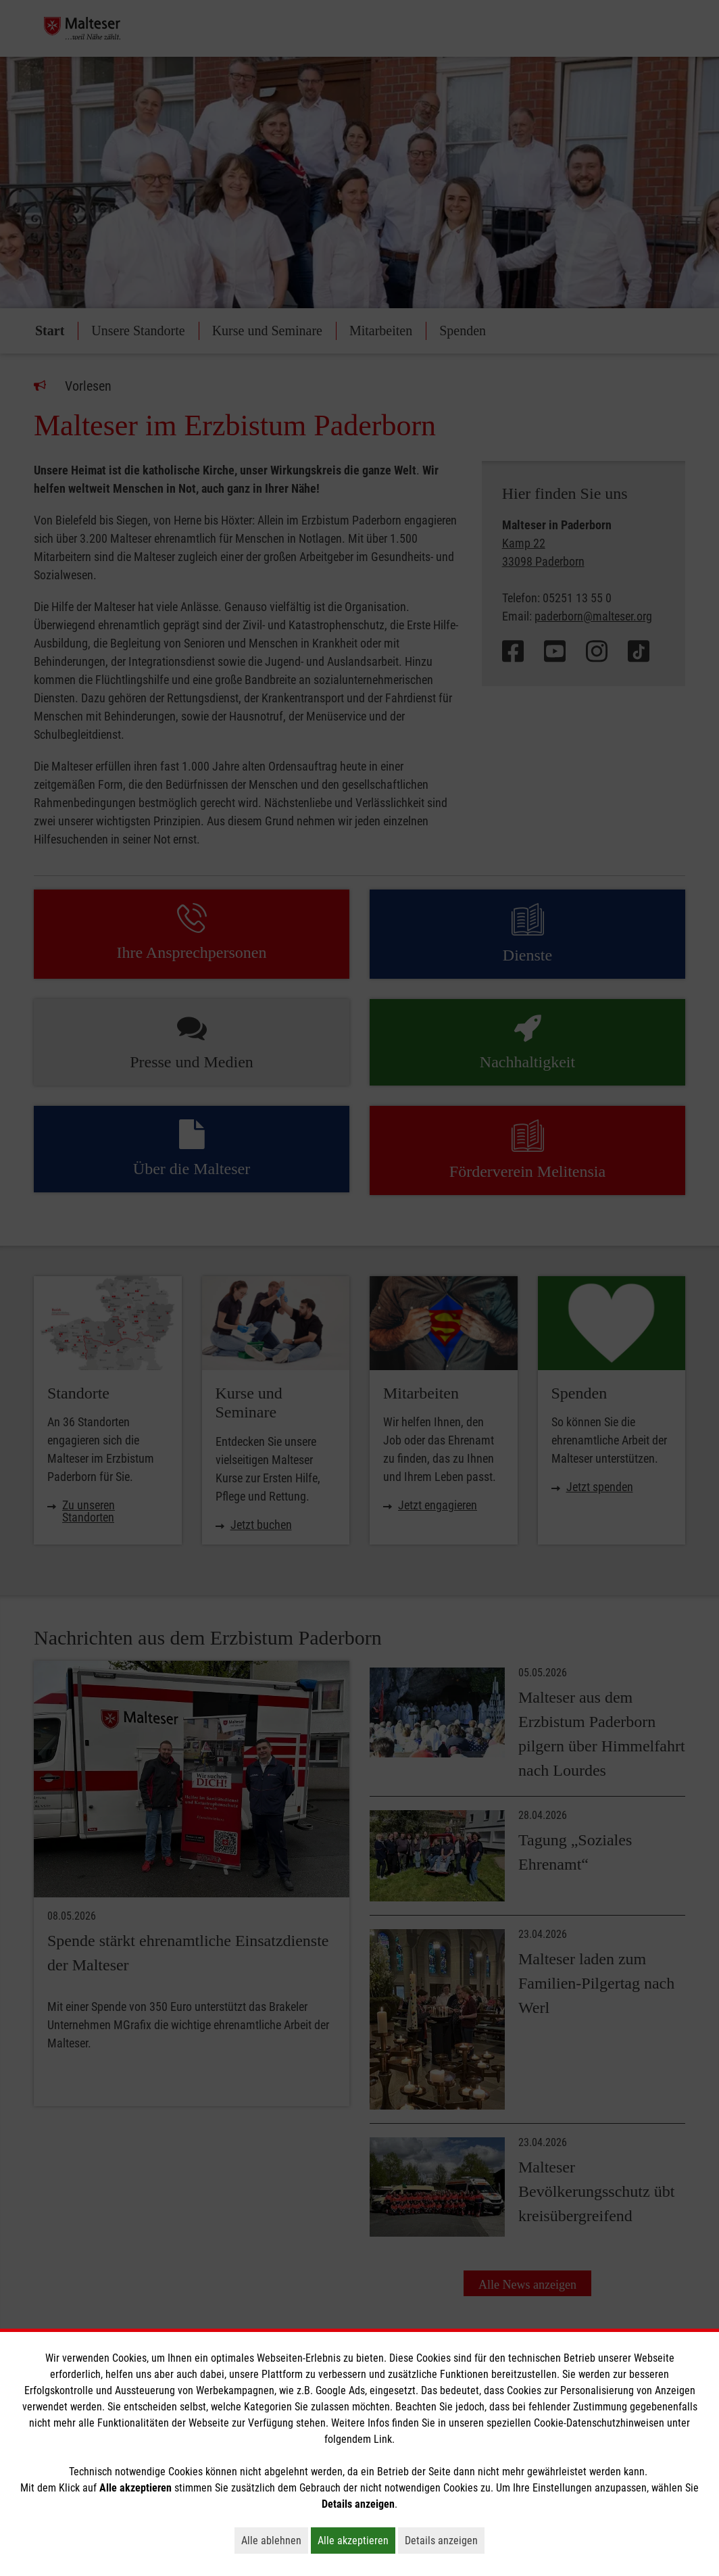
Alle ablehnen (274, 2540)
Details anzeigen (445, 2540)
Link (383, 2439)
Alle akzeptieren (356, 2540)
